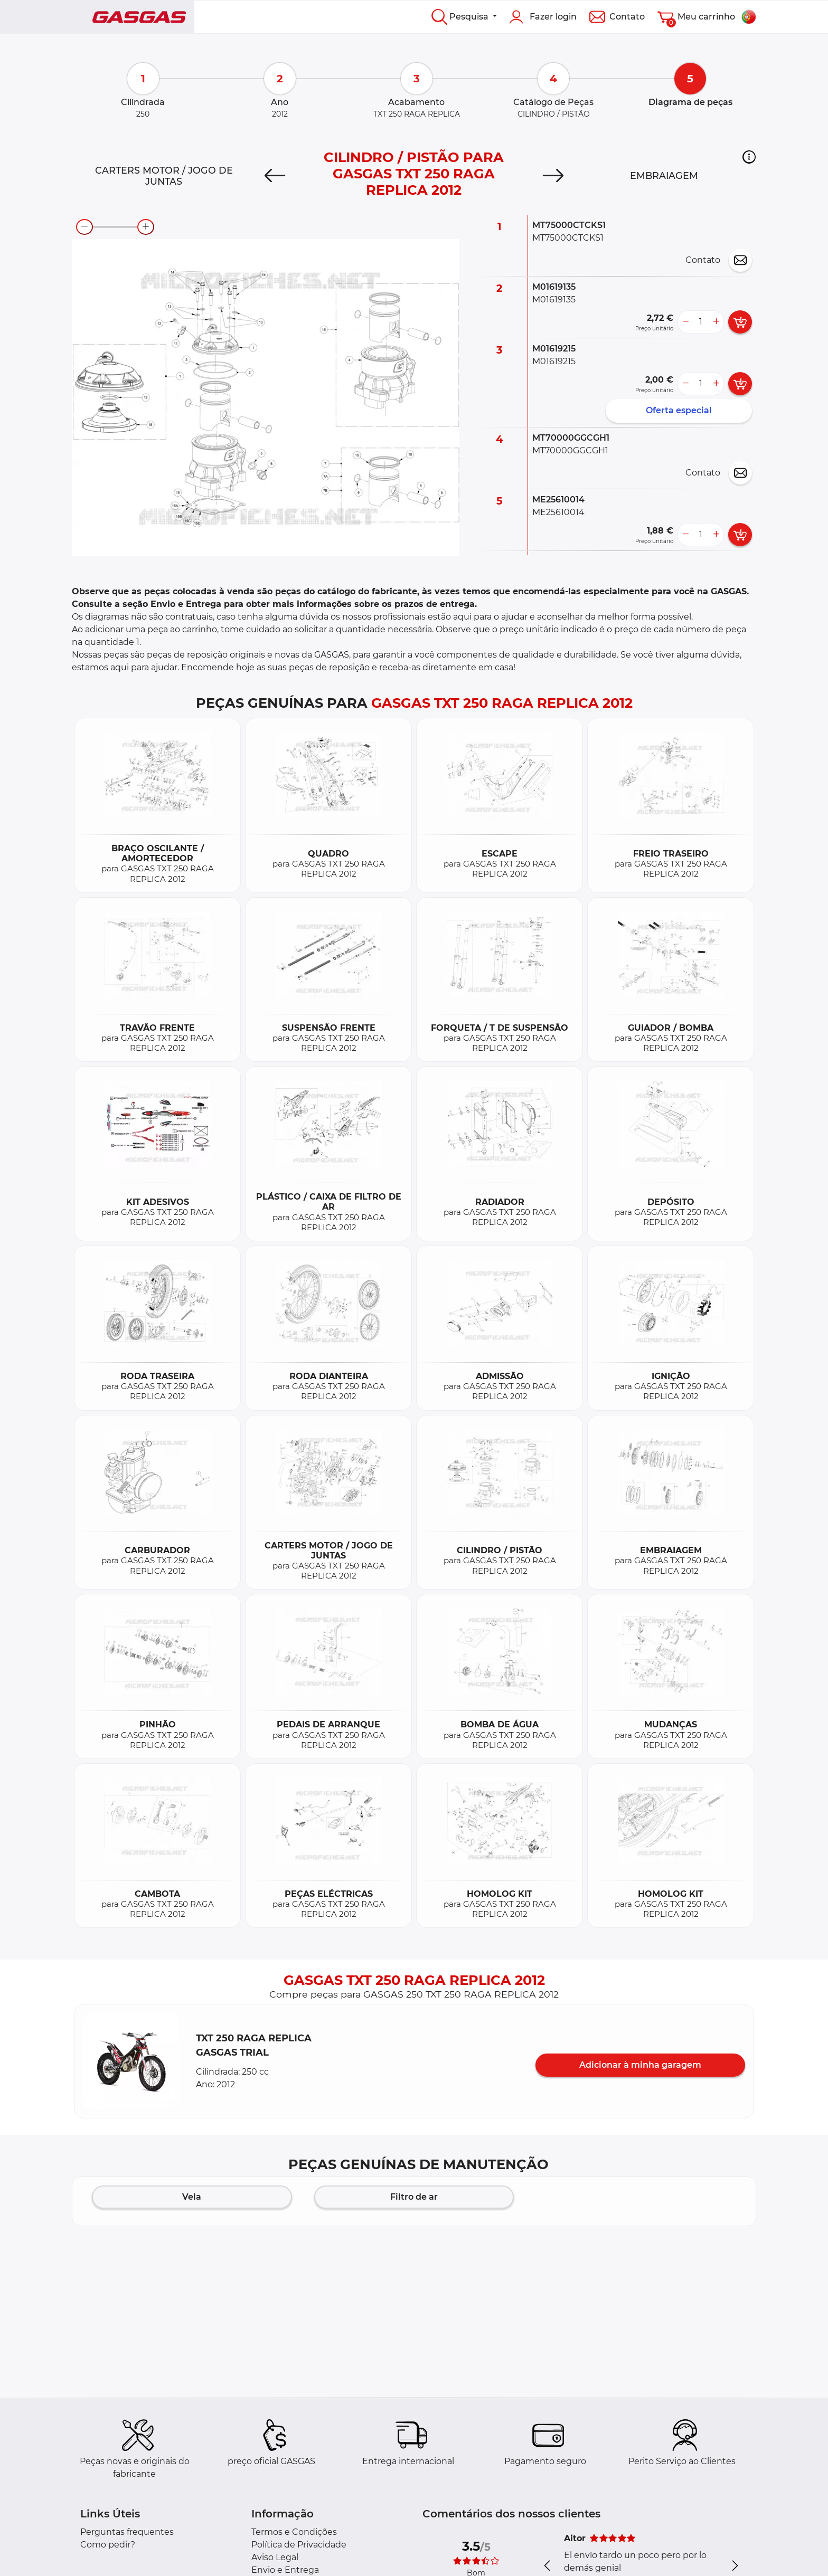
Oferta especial (679, 410)
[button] (749, 156)
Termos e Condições (294, 2532)
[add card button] (740, 322)
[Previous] (275, 176)
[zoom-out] (84, 227)
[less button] (685, 322)
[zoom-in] (145, 227)
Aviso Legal (274, 2557)
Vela (191, 2197)
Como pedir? (107, 2545)
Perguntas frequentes (127, 2532)
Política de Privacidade (298, 2545)
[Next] (553, 176)
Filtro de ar (414, 2197)
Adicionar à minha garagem (640, 2065)
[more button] (716, 322)
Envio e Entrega (285, 2570)
